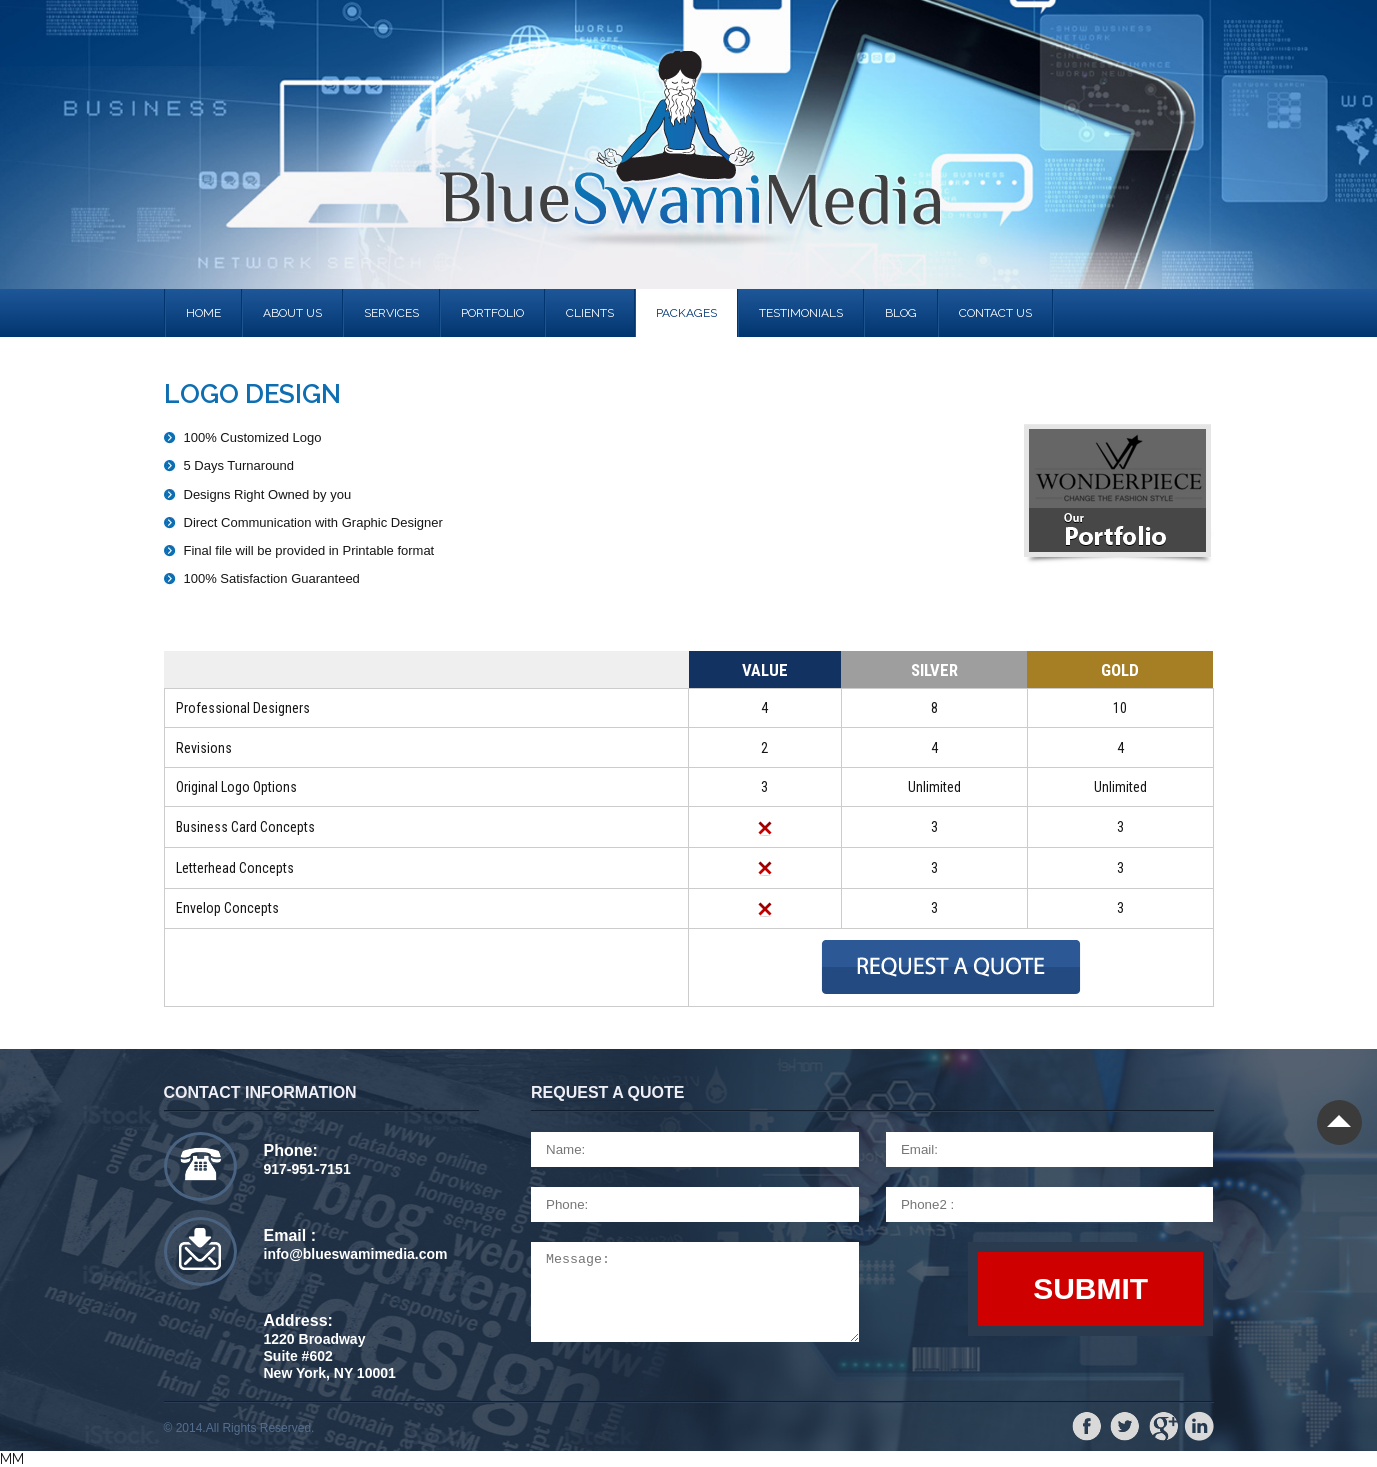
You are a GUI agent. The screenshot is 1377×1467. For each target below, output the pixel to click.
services (391, 313)
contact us (995, 313)
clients (590, 313)
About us (292, 313)
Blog (901, 313)
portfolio (492, 313)
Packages (686, 313)
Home (203, 313)
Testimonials (801, 313)
